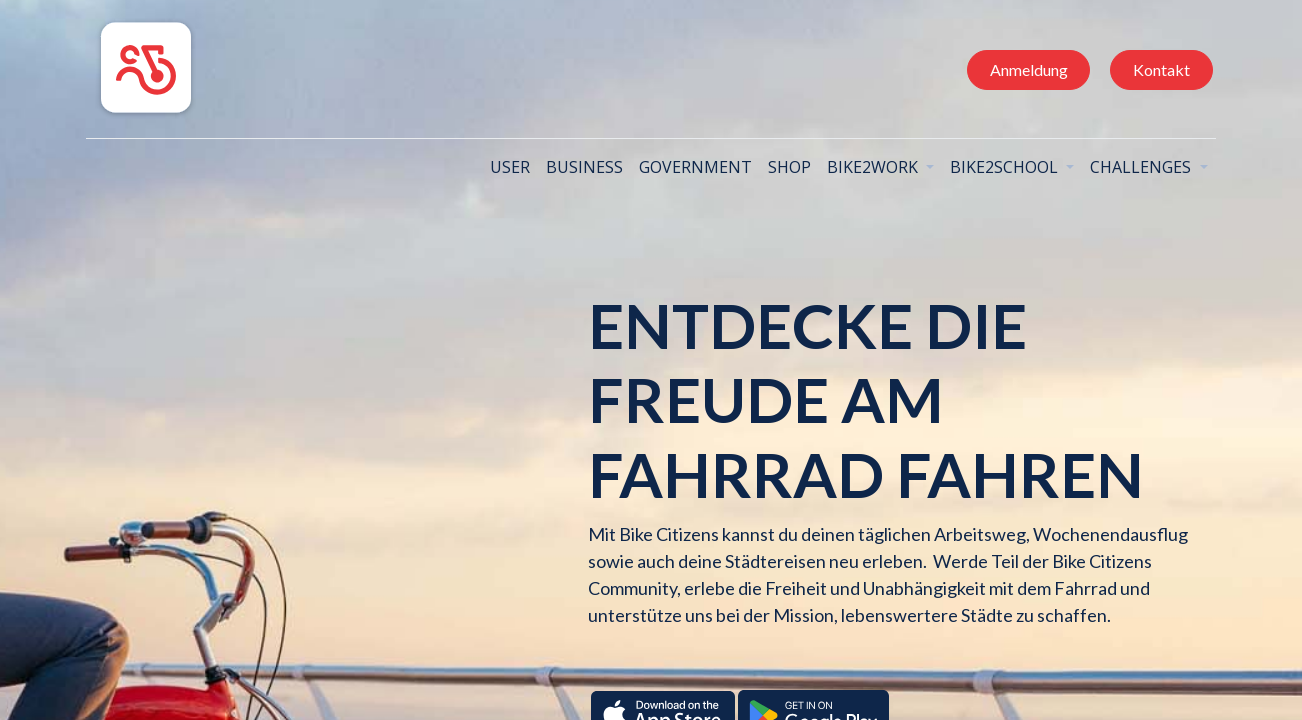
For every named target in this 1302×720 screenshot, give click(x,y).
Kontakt (1151, 69)
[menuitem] (501, 167)
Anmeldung (1019, 69)
